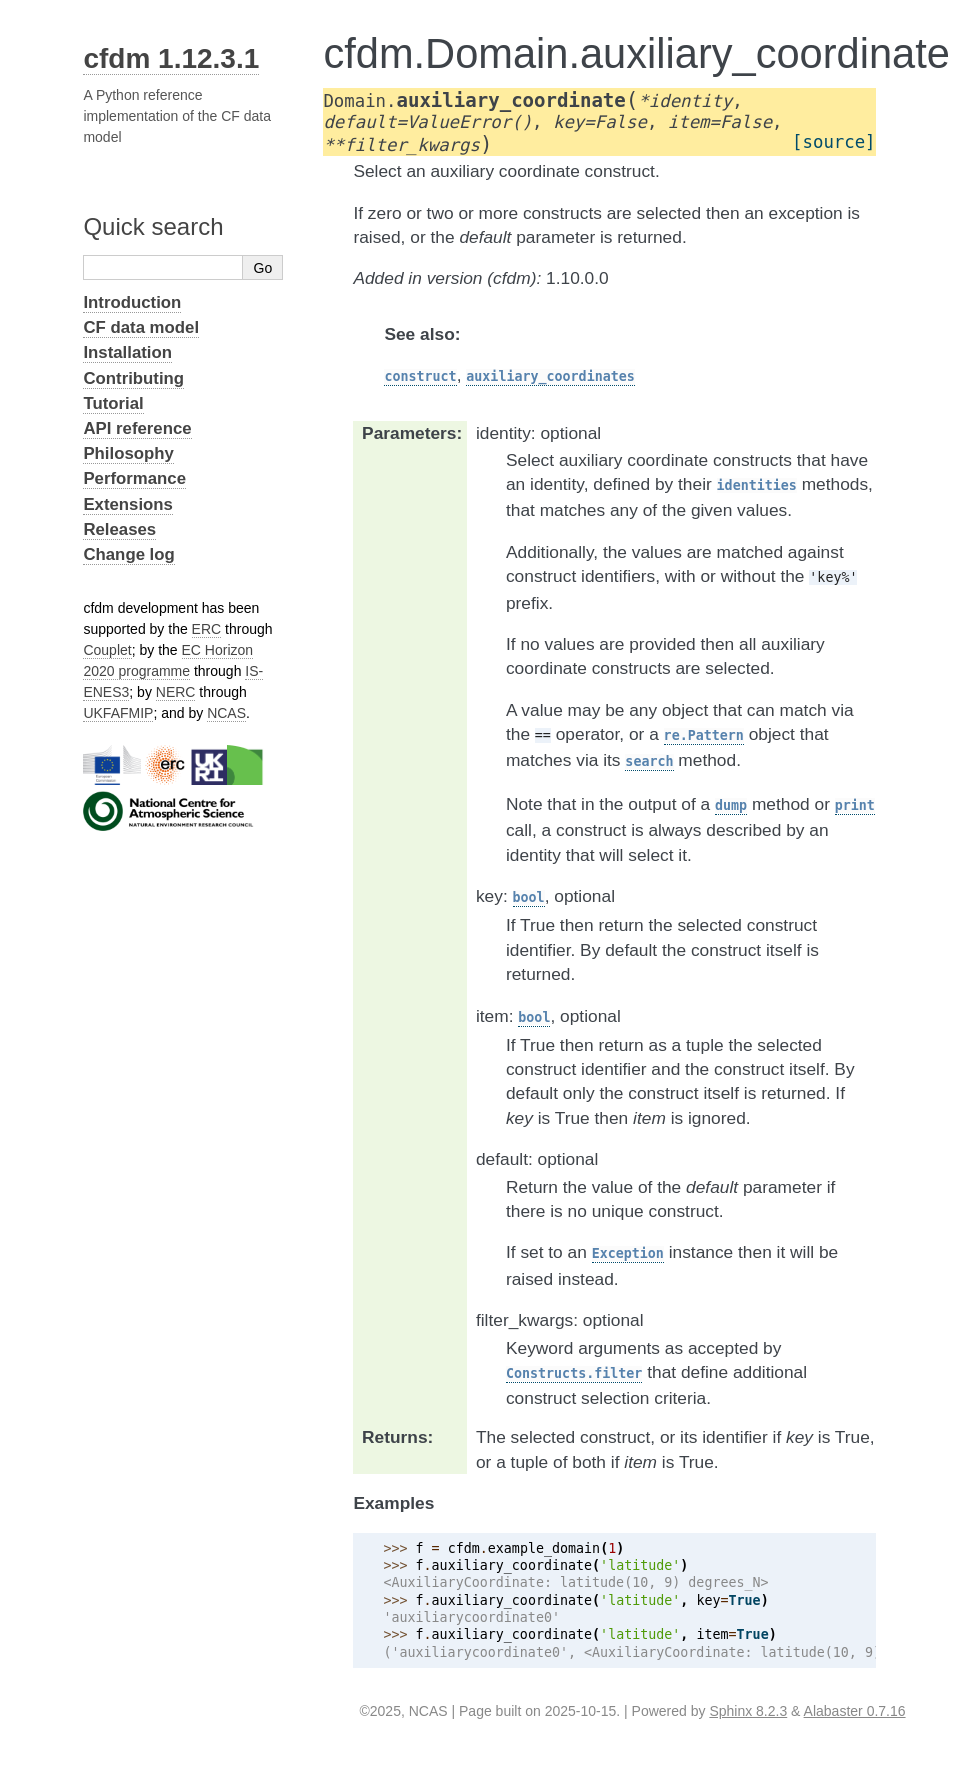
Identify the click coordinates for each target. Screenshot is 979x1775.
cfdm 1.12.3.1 (171, 58)
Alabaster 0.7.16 (855, 1711)
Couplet (107, 650)
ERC (207, 629)
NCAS (226, 713)
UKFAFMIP (118, 713)
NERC (176, 692)
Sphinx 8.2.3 (748, 1711)
